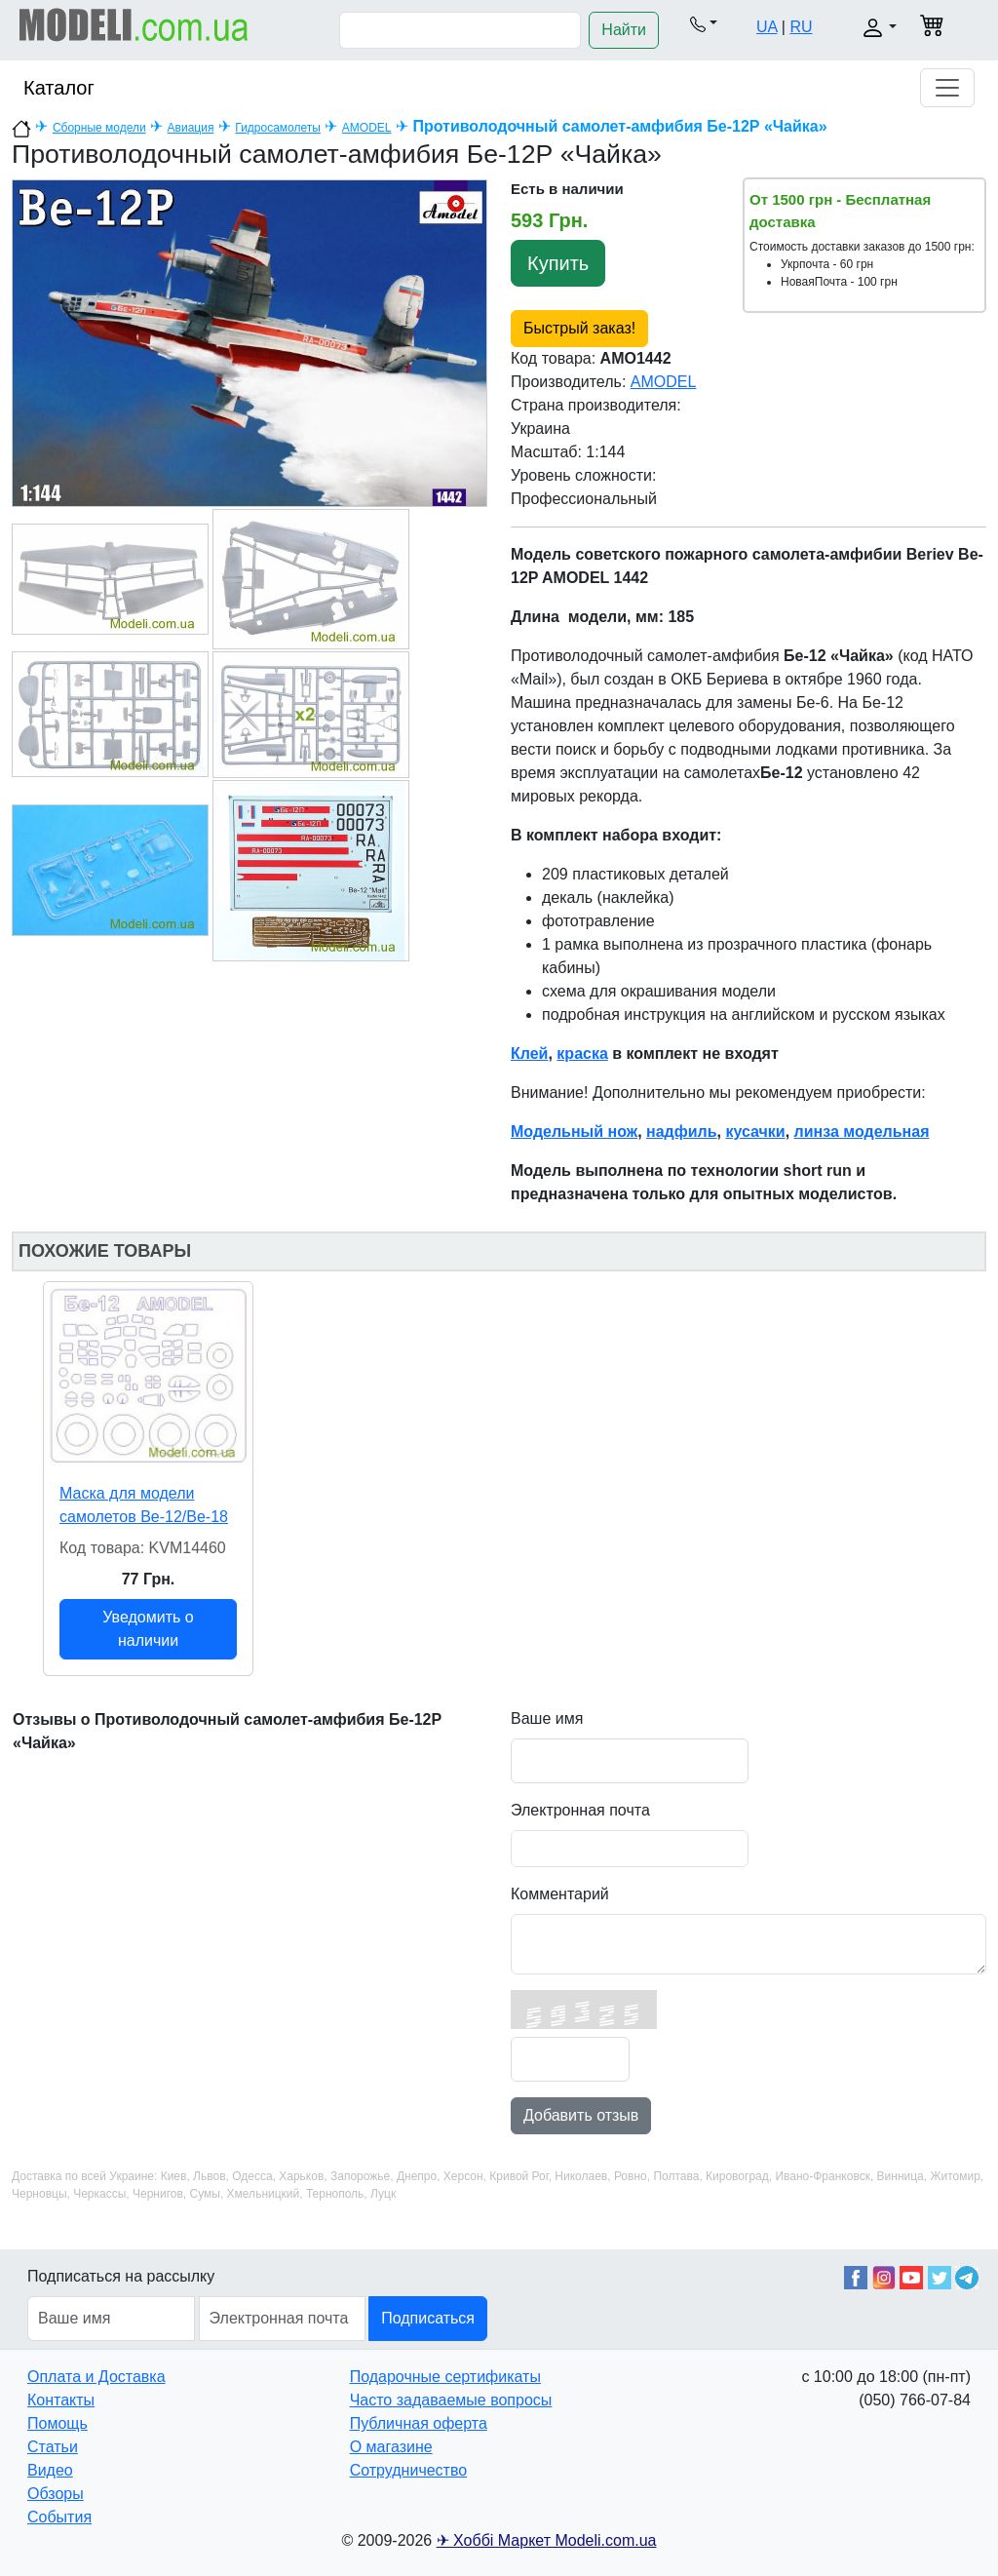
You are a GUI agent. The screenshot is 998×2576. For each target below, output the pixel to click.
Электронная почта (580, 1810)
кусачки (755, 1131)
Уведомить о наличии (147, 1629)
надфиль (681, 1131)
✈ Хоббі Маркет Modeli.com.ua (547, 2540)
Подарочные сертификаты (445, 2376)
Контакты (61, 2400)
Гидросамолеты (278, 128)
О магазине (391, 2447)
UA (766, 27)
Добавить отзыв (580, 2115)
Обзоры (55, 2493)
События (59, 2517)
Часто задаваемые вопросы (451, 2400)
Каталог (59, 87)
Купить (558, 263)
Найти (623, 29)
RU (800, 27)
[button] (703, 23)
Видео (50, 2470)
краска (582, 1053)
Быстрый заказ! (579, 328)
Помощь (57, 2423)
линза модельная (862, 1131)
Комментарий (560, 1894)
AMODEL (367, 128)
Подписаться (428, 2318)
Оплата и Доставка (96, 2376)
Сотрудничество (409, 2470)
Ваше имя (547, 1718)
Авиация (191, 128)
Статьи (52, 2447)
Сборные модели (99, 128)
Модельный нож (574, 1131)
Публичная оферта (418, 2423)
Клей (529, 1053)
